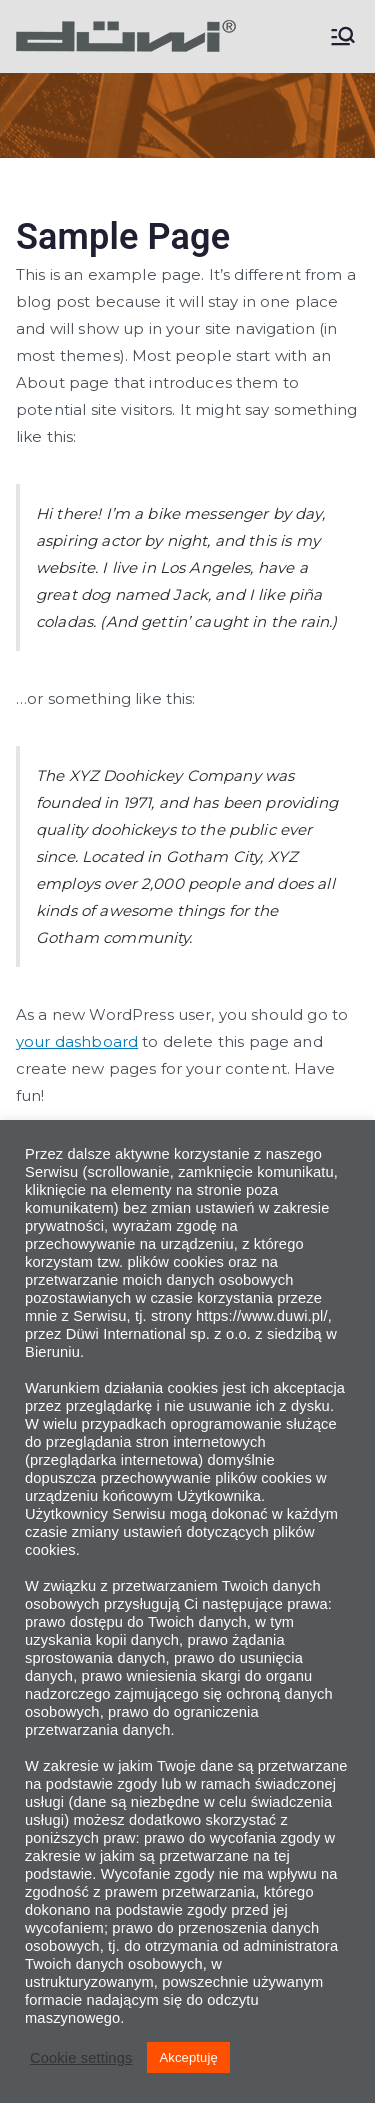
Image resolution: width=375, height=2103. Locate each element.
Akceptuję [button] (188, 2057)
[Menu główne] (343, 36)
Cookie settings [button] (81, 2058)
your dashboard (77, 1041)
